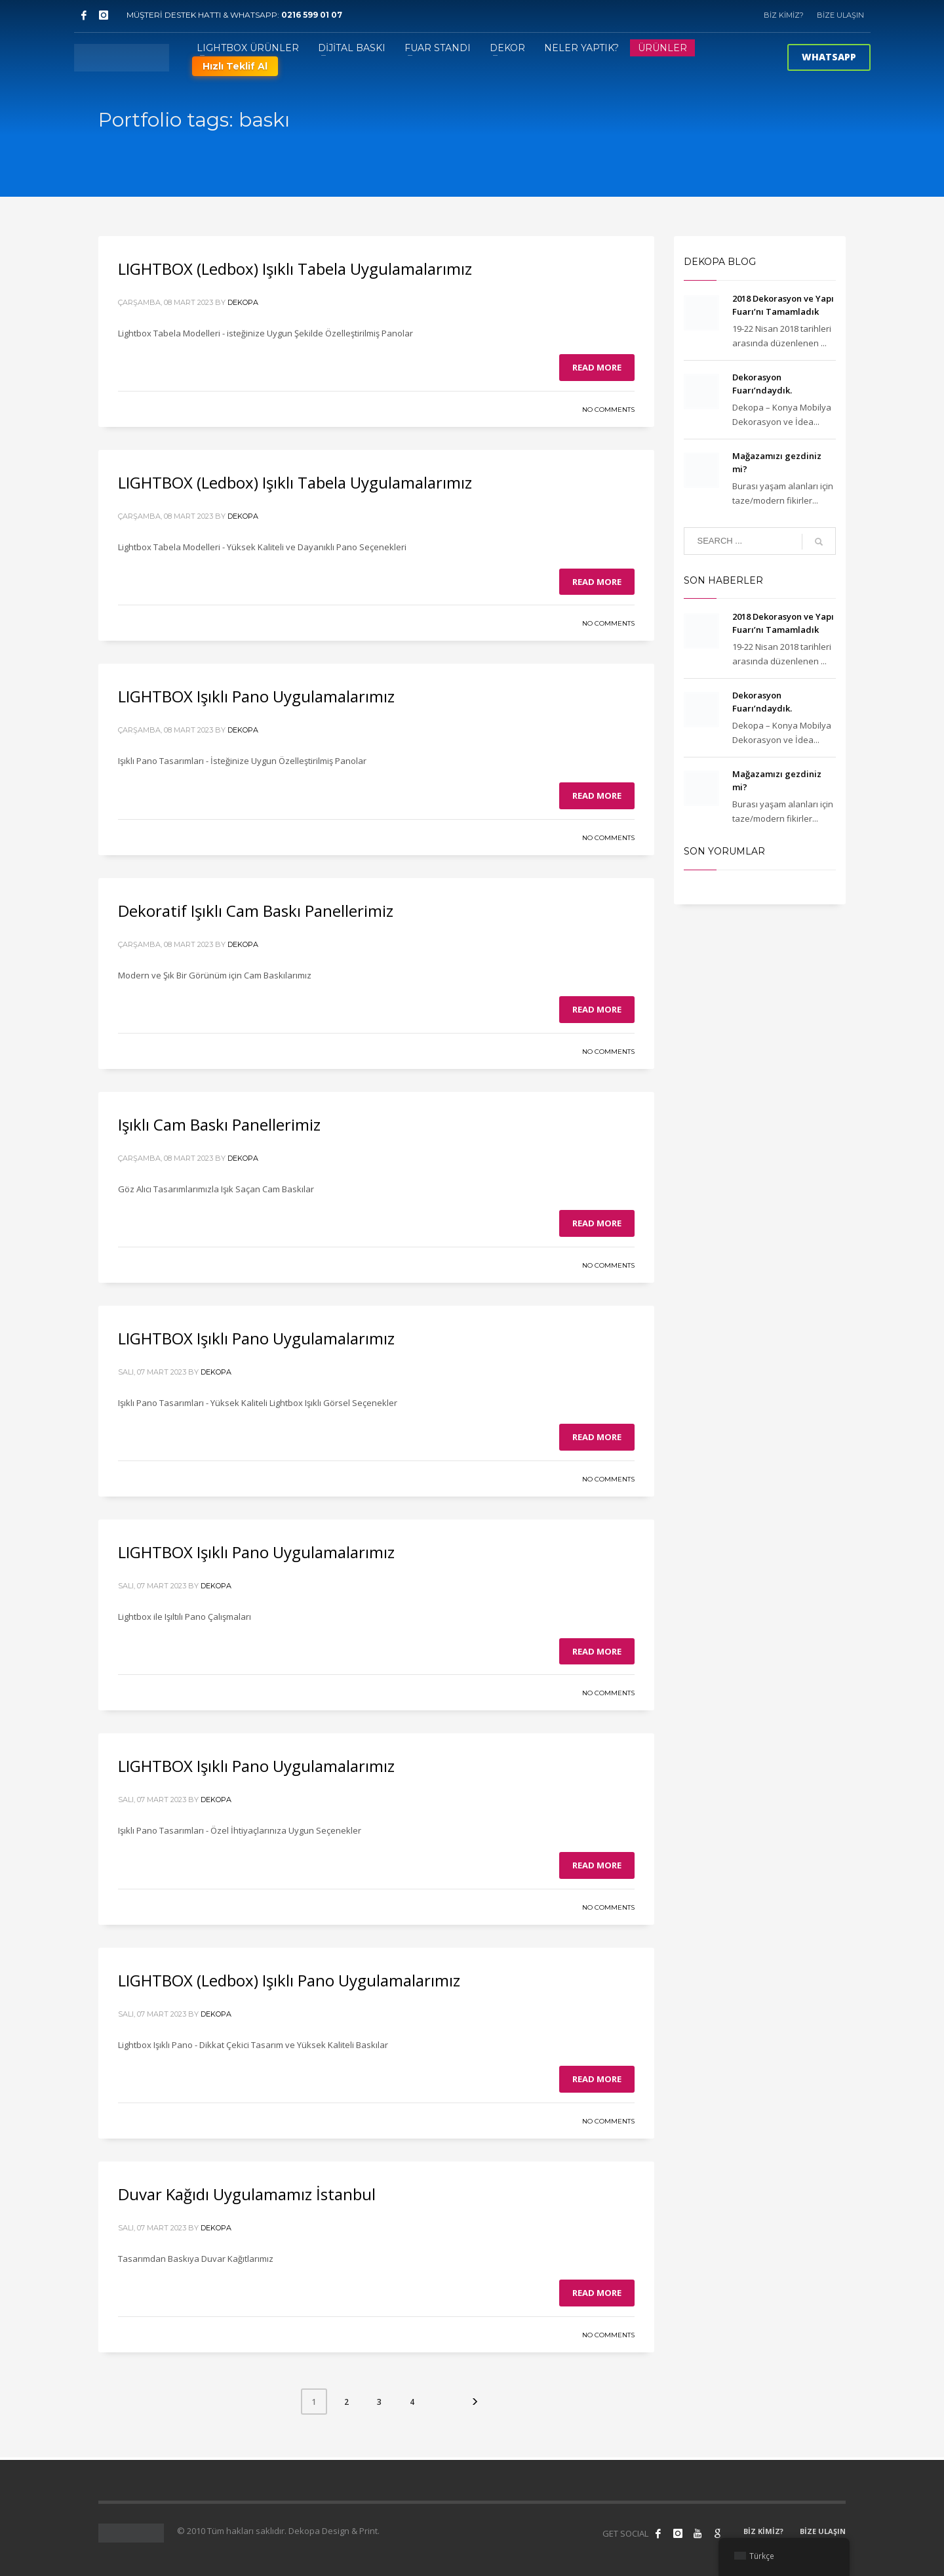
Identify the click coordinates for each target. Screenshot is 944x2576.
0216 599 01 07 (311, 15)
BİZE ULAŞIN (840, 15)
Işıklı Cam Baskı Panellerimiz (219, 1124)
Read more (596, 367)
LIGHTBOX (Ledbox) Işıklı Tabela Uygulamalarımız (295, 268)
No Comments (608, 409)
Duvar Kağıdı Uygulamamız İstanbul (247, 2194)
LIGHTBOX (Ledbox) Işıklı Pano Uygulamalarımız (289, 1980)
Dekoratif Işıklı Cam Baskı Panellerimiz (255, 910)
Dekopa (242, 302)
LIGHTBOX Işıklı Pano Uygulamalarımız (256, 696)
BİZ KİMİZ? (784, 15)
